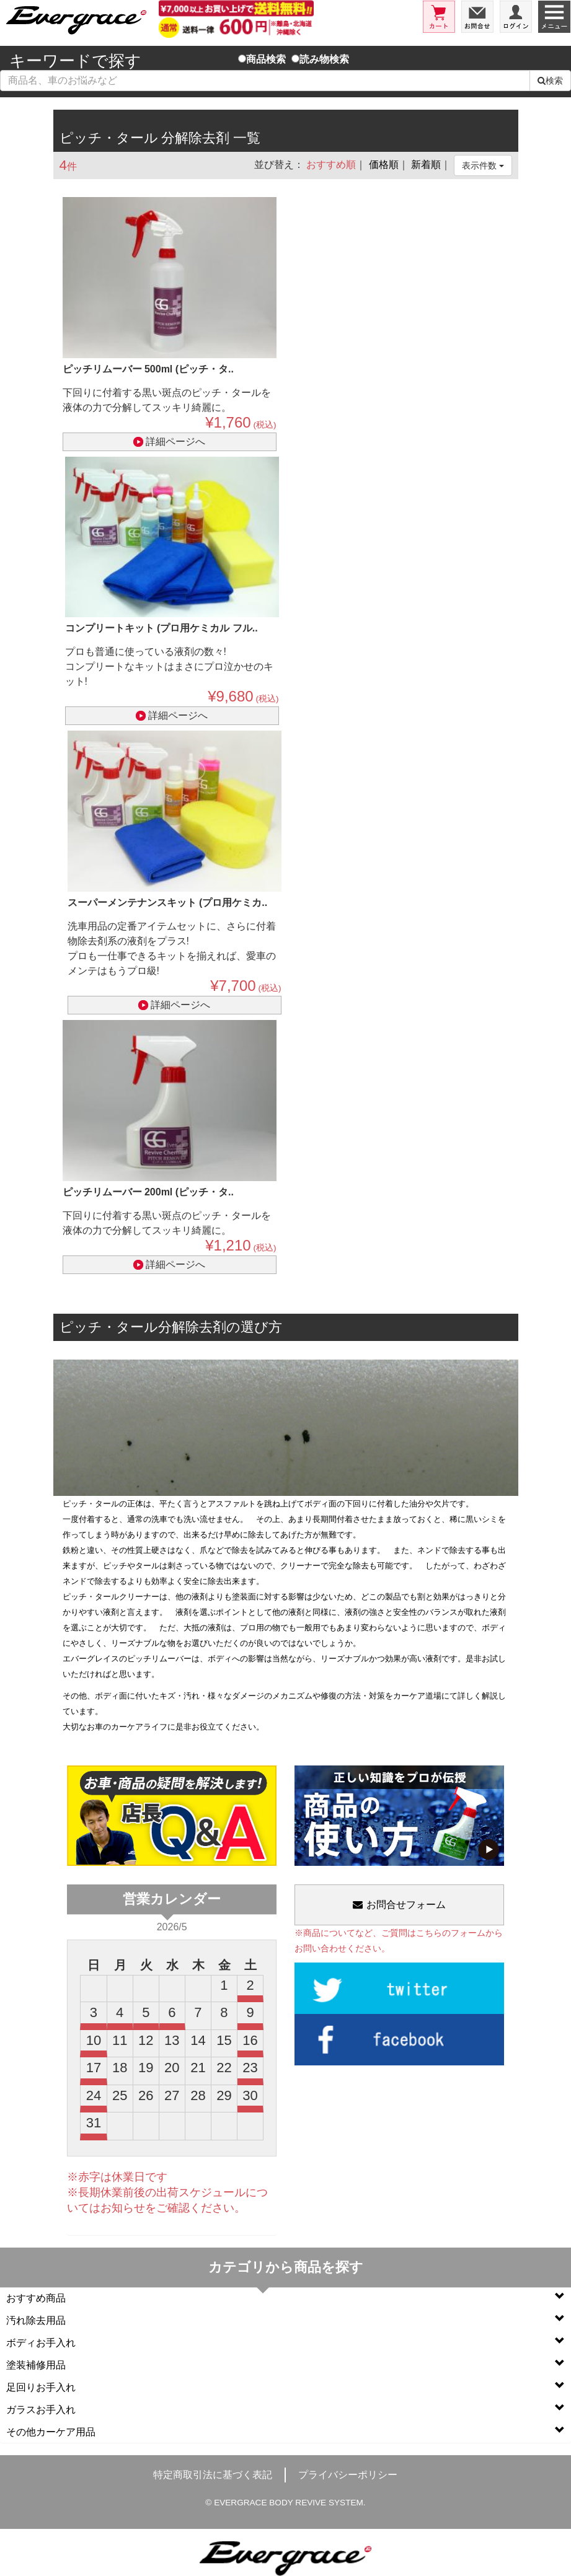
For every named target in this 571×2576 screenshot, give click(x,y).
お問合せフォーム (399, 1904)
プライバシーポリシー (347, 2474)
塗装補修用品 (285, 2364)
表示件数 (483, 165)
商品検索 (262, 59)
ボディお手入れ (285, 2342)
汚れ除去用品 (285, 2320)
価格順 (384, 164)
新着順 (426, 164)
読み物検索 (320, 59)
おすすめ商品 (285, 2297)
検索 (550, 81)
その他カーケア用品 (285, 2431)
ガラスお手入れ (285, 2409)
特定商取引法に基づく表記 (212, 2474)
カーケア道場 (417, 1695)
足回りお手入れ (285, 2387)
